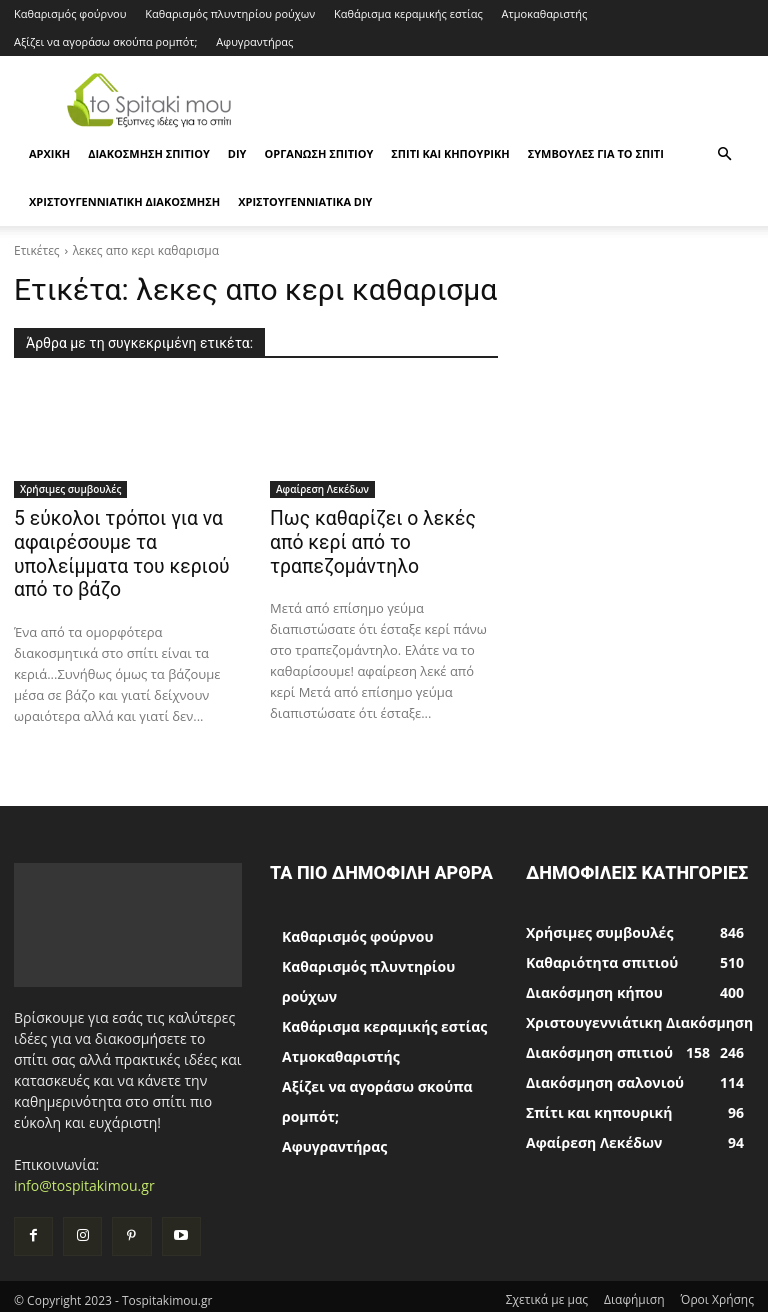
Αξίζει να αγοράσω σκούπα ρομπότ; (105, 41)
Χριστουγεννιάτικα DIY (305, 201)
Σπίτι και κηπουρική (450, 153)
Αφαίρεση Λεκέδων (322, 489)
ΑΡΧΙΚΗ (49, 153)
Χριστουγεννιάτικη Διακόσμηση (124, 201)
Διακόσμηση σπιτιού (149, 153)
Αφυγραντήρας (254, 41)
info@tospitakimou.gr (84, 1178)
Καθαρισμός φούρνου (70, 13)
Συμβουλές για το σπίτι (596, 153)
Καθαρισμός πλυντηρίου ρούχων (230, 13)
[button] (724, 154)
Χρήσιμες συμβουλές (70, 489)
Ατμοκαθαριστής (545, 13)
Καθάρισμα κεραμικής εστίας (408, 13)
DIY (237, 153)
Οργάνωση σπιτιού (318, 153)
